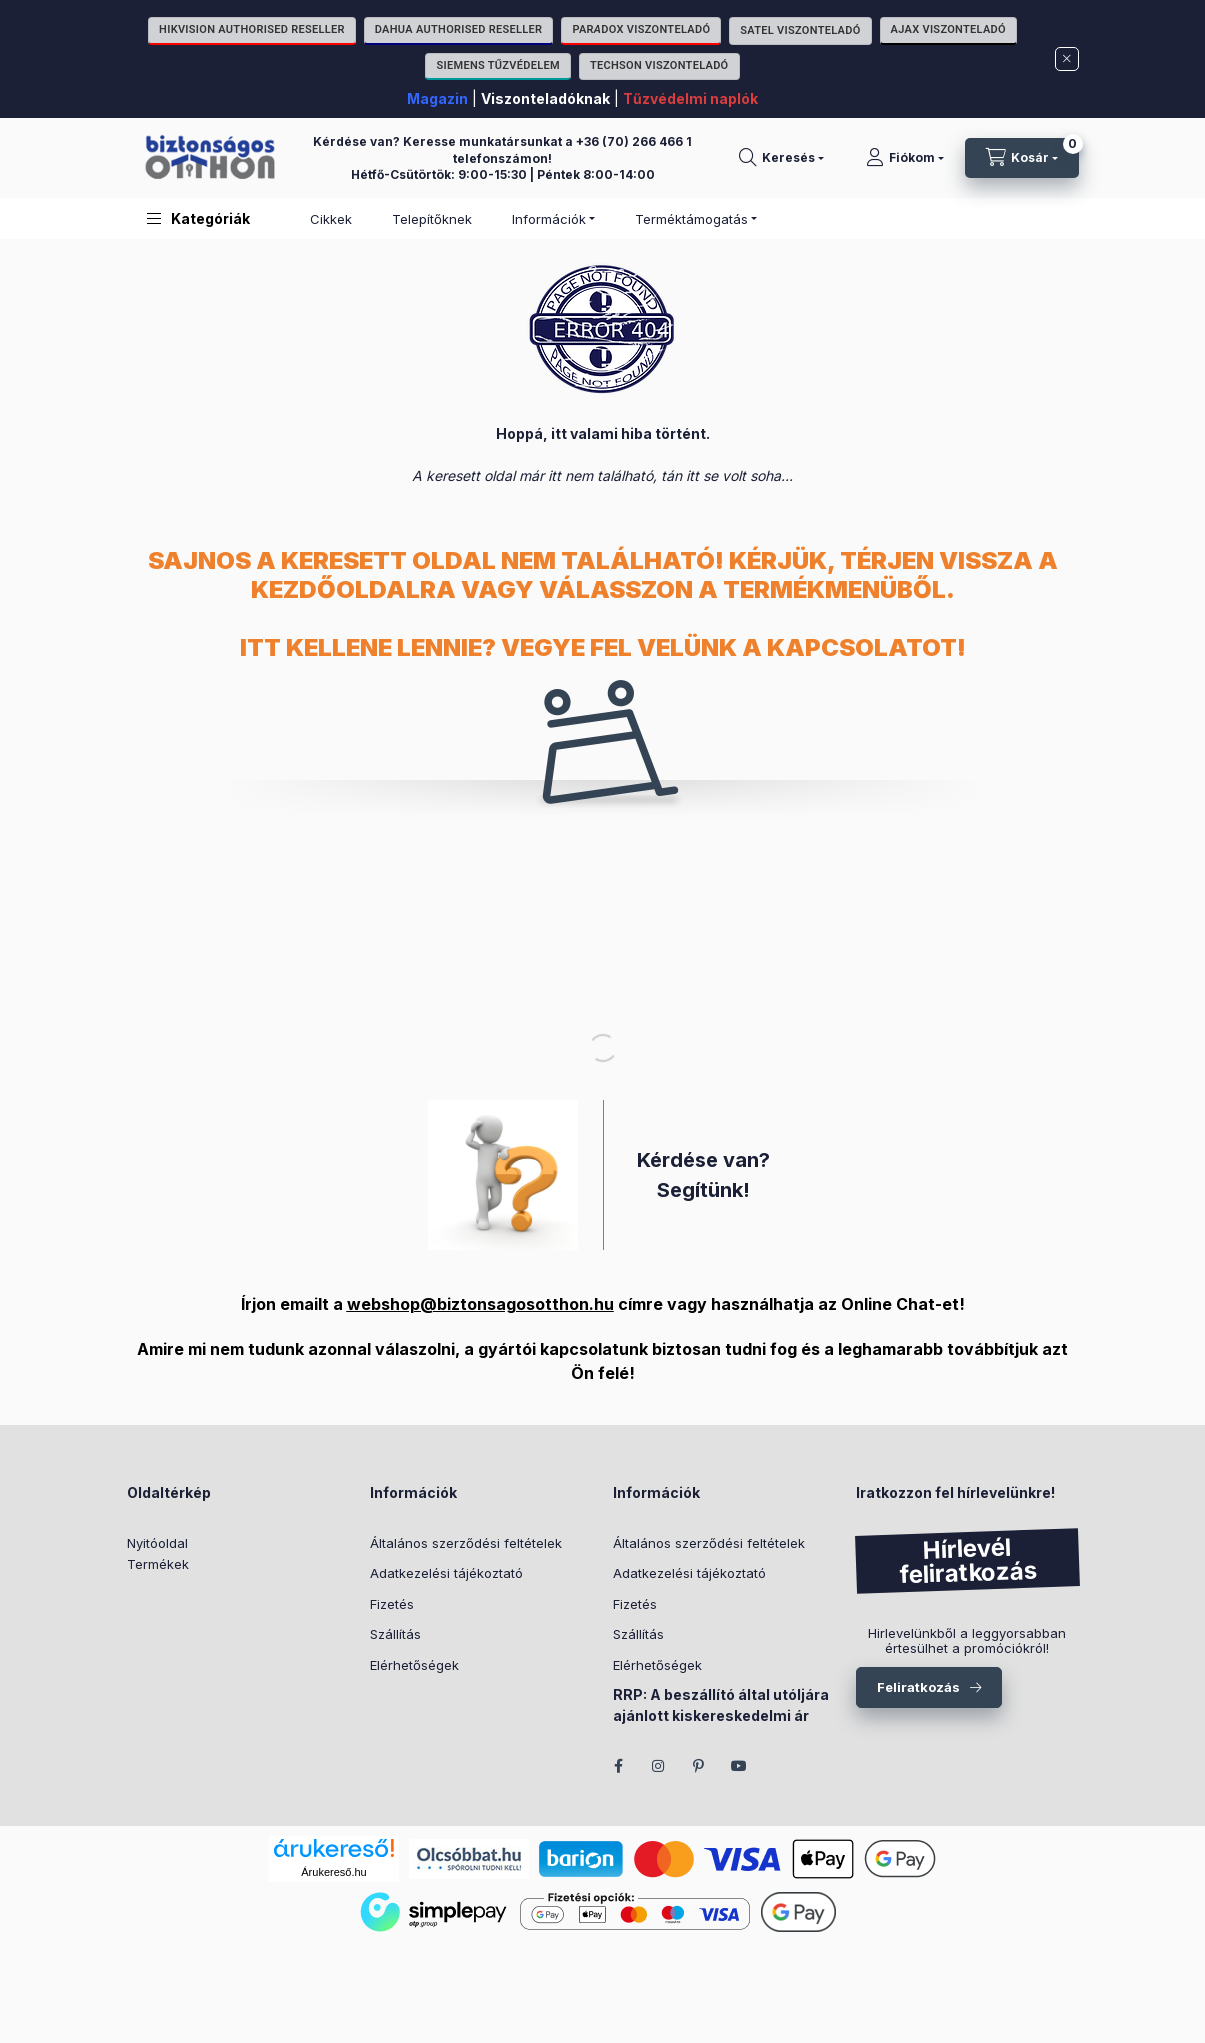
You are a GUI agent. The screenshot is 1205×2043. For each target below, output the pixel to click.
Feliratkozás (918, 1687)
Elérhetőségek (414, 1665)
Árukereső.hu (333, 1872)
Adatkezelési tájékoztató (446, 1573)
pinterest (699, 1766)
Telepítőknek (432, 219)
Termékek (158, 1564)
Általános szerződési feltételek (466, 1543)
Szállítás (395, 1634)
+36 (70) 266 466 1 (634, 141)
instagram (659, 1766)
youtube (739, 1766)
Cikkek (331, 219)
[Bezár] (1067, 59)
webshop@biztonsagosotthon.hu (480, 1304)
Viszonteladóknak (545, 98)
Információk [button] (549, 219)
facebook (619, 1766)
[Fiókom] (905, 158)
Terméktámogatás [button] (691, 219)
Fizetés (392, 1604)
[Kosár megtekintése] (1022, 158)
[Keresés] (781, 158)
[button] (198, 218)
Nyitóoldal (157, 1543)
